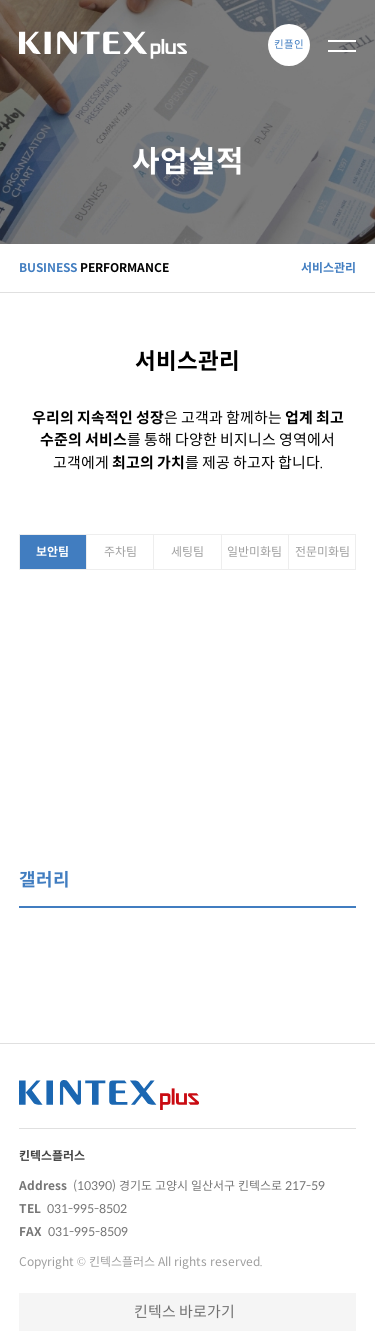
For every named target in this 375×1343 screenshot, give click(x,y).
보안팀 (52, 551)
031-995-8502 (87, 1208)
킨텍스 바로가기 (184, 1311)
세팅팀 (187, 551)
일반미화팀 (254, 551)
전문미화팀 (322, 551)
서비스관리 (328, 267)
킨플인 (289, 44)
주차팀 (120, 551)
